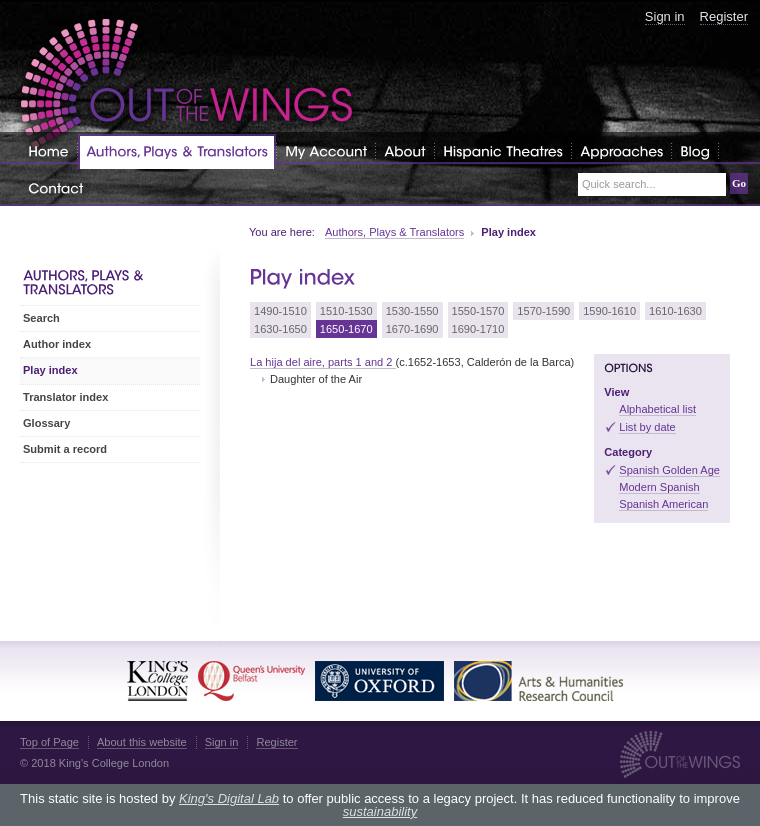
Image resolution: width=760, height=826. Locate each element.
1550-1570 (478, 311)
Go (739, 183)
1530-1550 (412, 311)
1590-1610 (609, 311)
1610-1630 (675, 311)
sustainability (380, 811)
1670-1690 (412, 329)
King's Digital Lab (229, 798)
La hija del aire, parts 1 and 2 (323, 362)
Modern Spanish (659, 487)
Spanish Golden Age (669, 470)
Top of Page (49, 742)
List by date (647, 427)
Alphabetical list (657, 409)
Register (724, 16)
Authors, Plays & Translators (394, 232)
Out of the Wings (187, 84)
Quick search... (619, 184)
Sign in (665, 16)
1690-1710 (478, 329)
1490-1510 (280, 311)
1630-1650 (280, 329)
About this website (142, 742)
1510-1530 (346, 311)
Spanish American (663, 504)
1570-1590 (543, 311)
